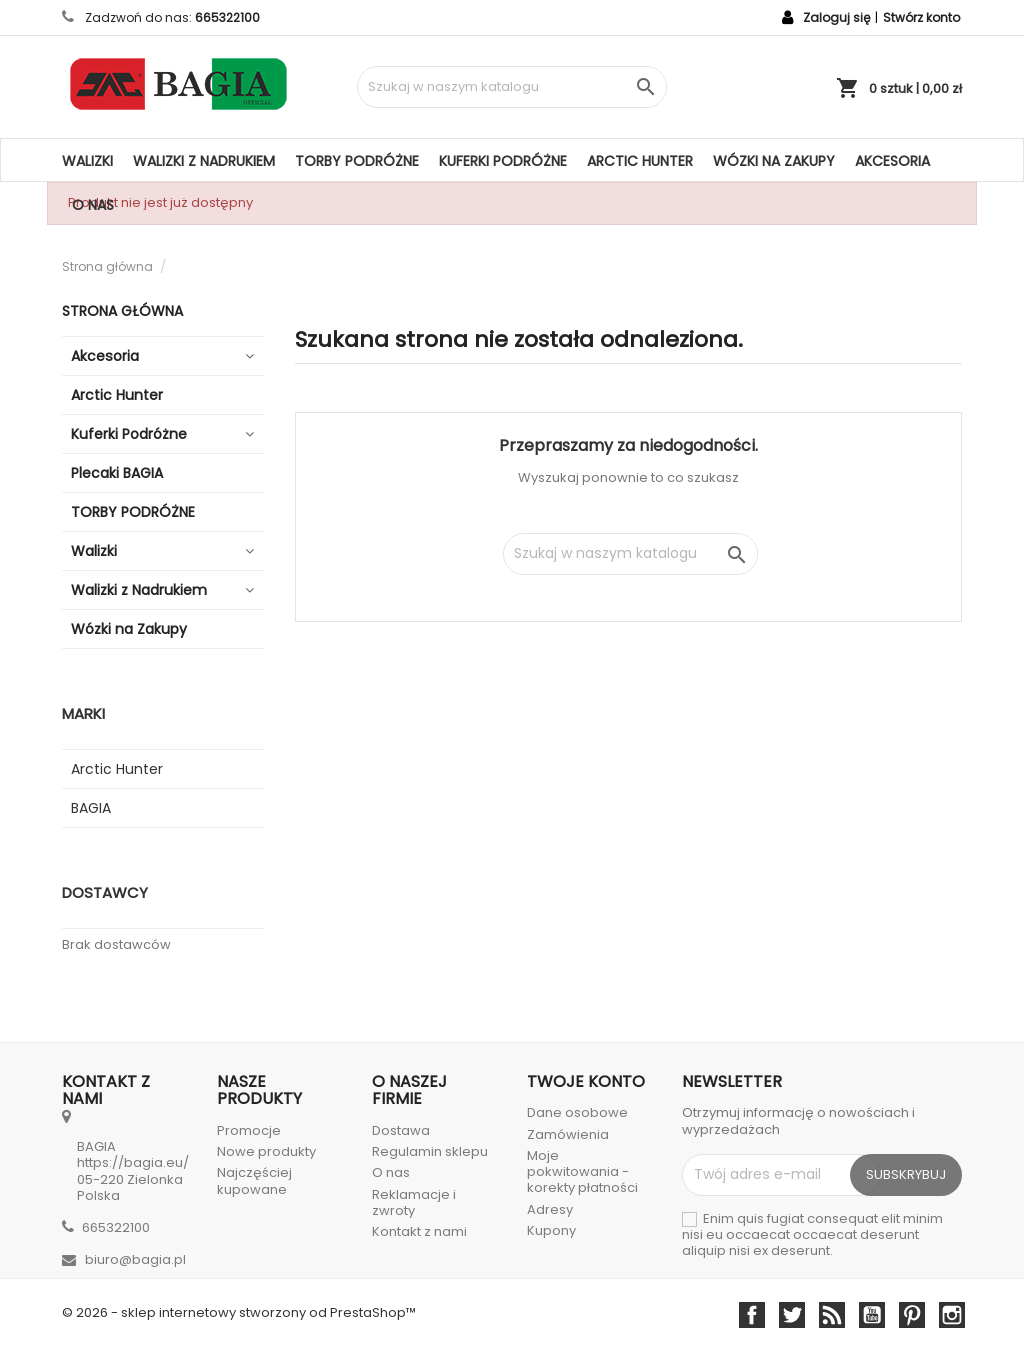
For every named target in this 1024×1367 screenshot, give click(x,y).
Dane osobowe (577, 1112)
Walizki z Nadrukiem (204, 161)
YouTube (872, 1315)
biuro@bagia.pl (135, 1259)
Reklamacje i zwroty (414, 1202)
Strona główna (122, 311)
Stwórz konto (921, 17)
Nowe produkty (266, 1151)
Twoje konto (586, 1081)
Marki (83, 713)
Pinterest (912, 1315)
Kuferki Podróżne (503, 161)
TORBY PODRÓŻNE (357, 161)
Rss (832, 1315)
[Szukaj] (512, 87)
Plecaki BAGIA (117, 473)
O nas (93, 205)
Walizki (87, 161)
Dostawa (401, 1130)
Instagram (952, 1315)
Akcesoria (892, 161)
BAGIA (91, 808)
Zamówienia (568, 1134)
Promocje (249, 1130)
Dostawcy (105, 892)
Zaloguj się (836, 17)
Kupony (551, 1230)
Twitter (792, 1315)
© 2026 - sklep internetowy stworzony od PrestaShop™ (239, 1312)
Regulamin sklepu (430, 1151)
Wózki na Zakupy (774, 161)
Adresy (550, 1209)
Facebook (752, 1315)
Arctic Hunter (640, 161)
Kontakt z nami (419, 1231)
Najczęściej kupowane (254, 1180)
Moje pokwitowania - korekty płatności (582, 1172)
